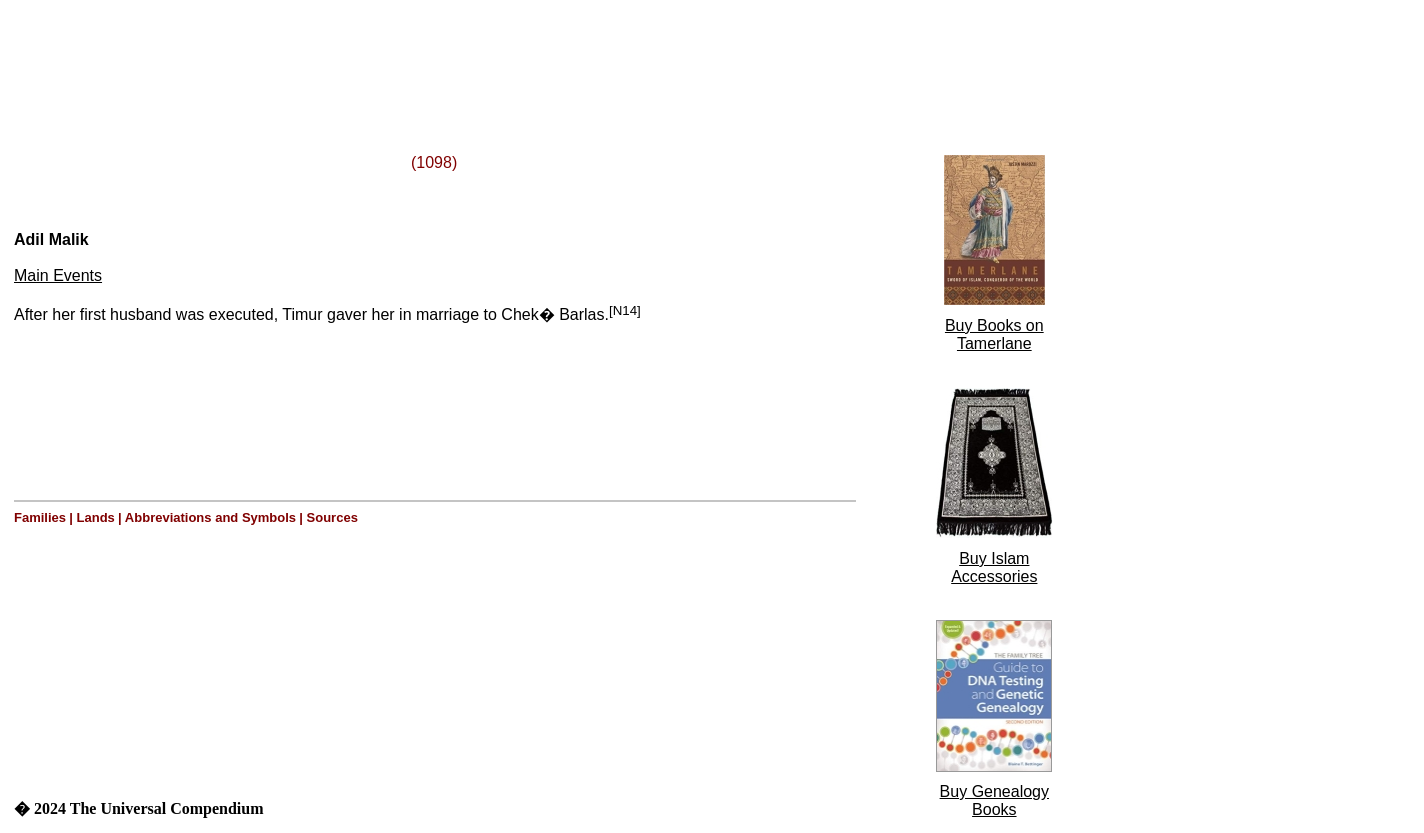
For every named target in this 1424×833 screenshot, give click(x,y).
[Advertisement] (258, 53)
